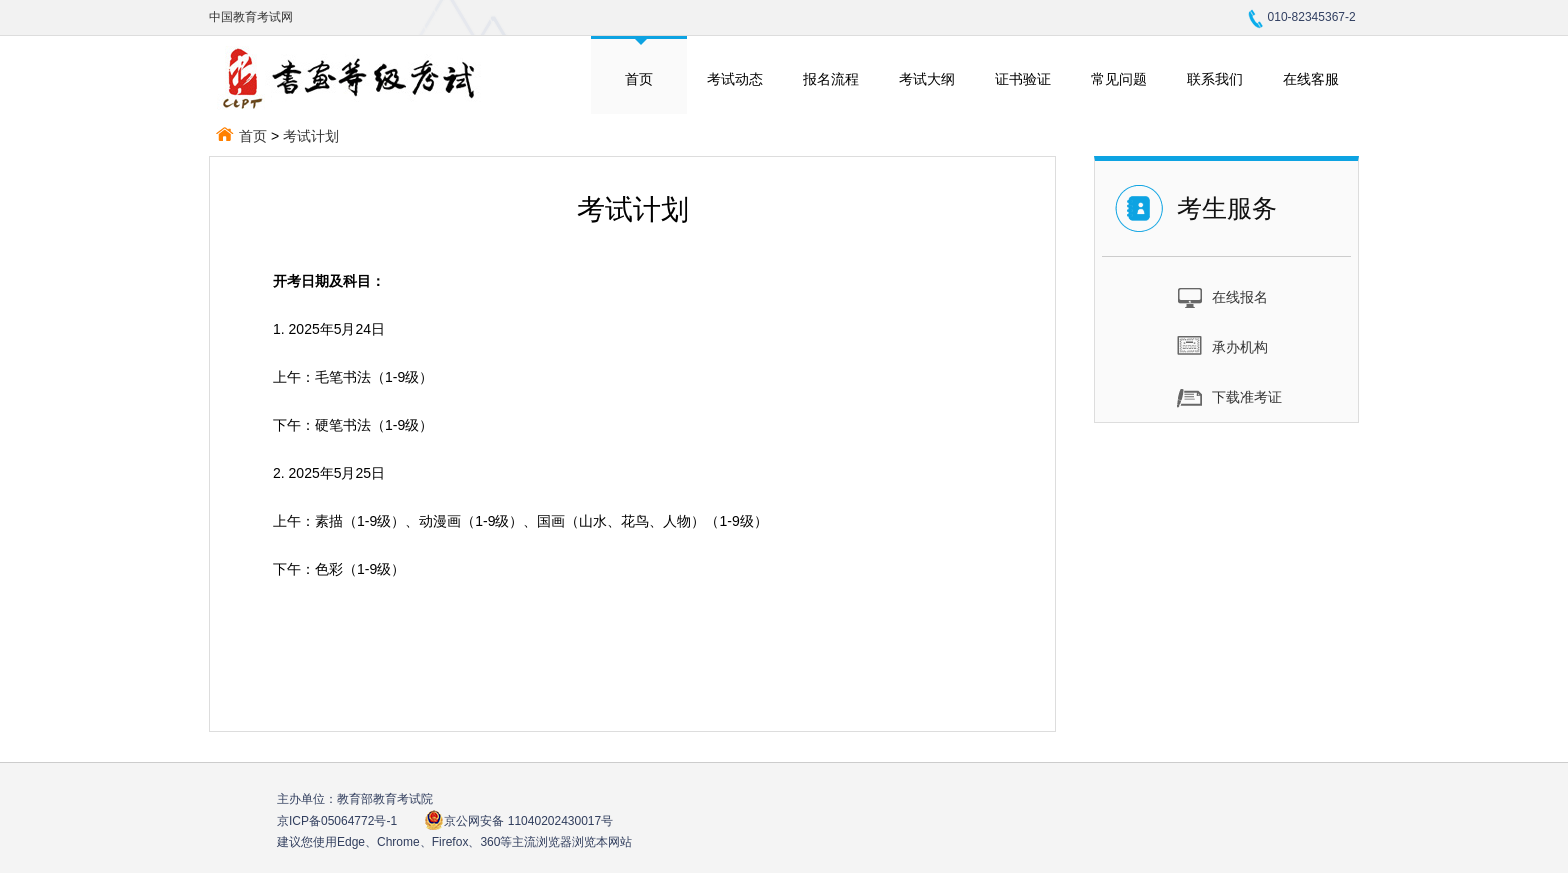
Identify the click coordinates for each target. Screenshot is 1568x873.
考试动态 (735, 79)
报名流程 (831, 79)
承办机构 (1222, 346)
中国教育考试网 (251, 17)
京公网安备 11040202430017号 (518, 820)
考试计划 (311, 136)
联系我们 (1215, 79)
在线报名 (1222, 296)
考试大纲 (927, 79)
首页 (639, 79)
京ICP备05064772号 (337, 821)
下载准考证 (1229, 396)
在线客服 (1311, 79)
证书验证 (1023, 79)
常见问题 (1119, 79)
